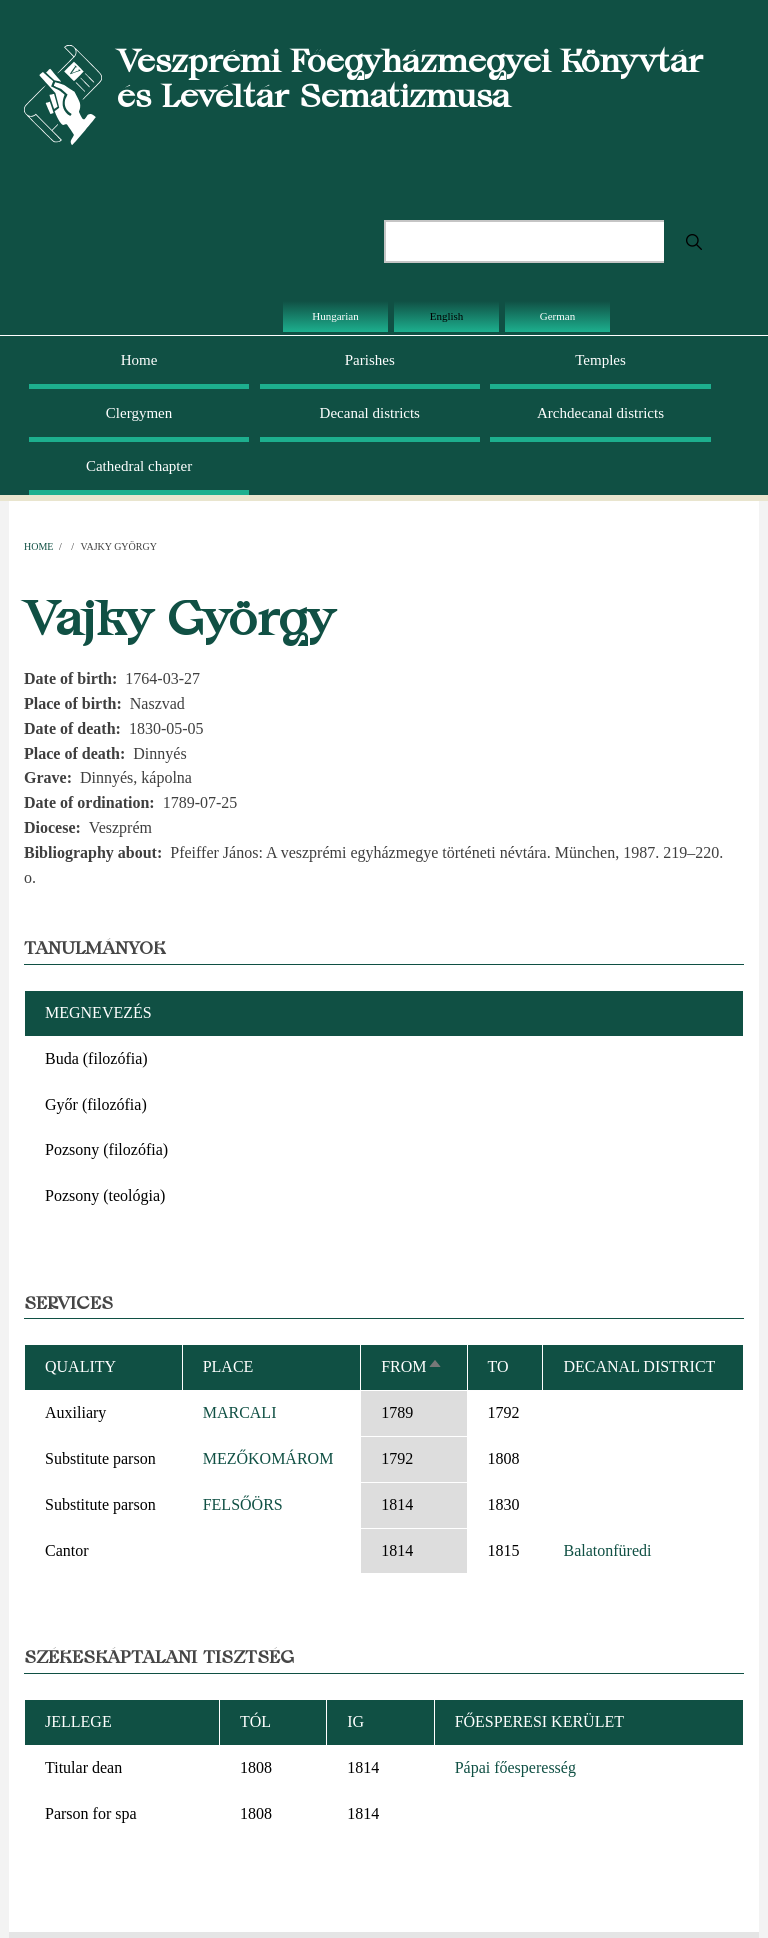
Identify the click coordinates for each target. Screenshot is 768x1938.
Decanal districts (370, 413)
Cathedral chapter (139, 466)
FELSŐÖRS (243, 1504)
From (411, 1366)
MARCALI (240, 1412)
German (557, 316)
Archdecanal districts (600, 413)
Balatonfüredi (607, 1550)
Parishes (370, 360)
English (447, 316)
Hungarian (335, 316)
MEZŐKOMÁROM (268, 1458)
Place (228, 1366)
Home (139, 360)
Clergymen (139, 413)
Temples (600, 360)
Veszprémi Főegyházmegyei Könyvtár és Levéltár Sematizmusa (410, 78)
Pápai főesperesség (515, 1767)
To (498, 1366)
